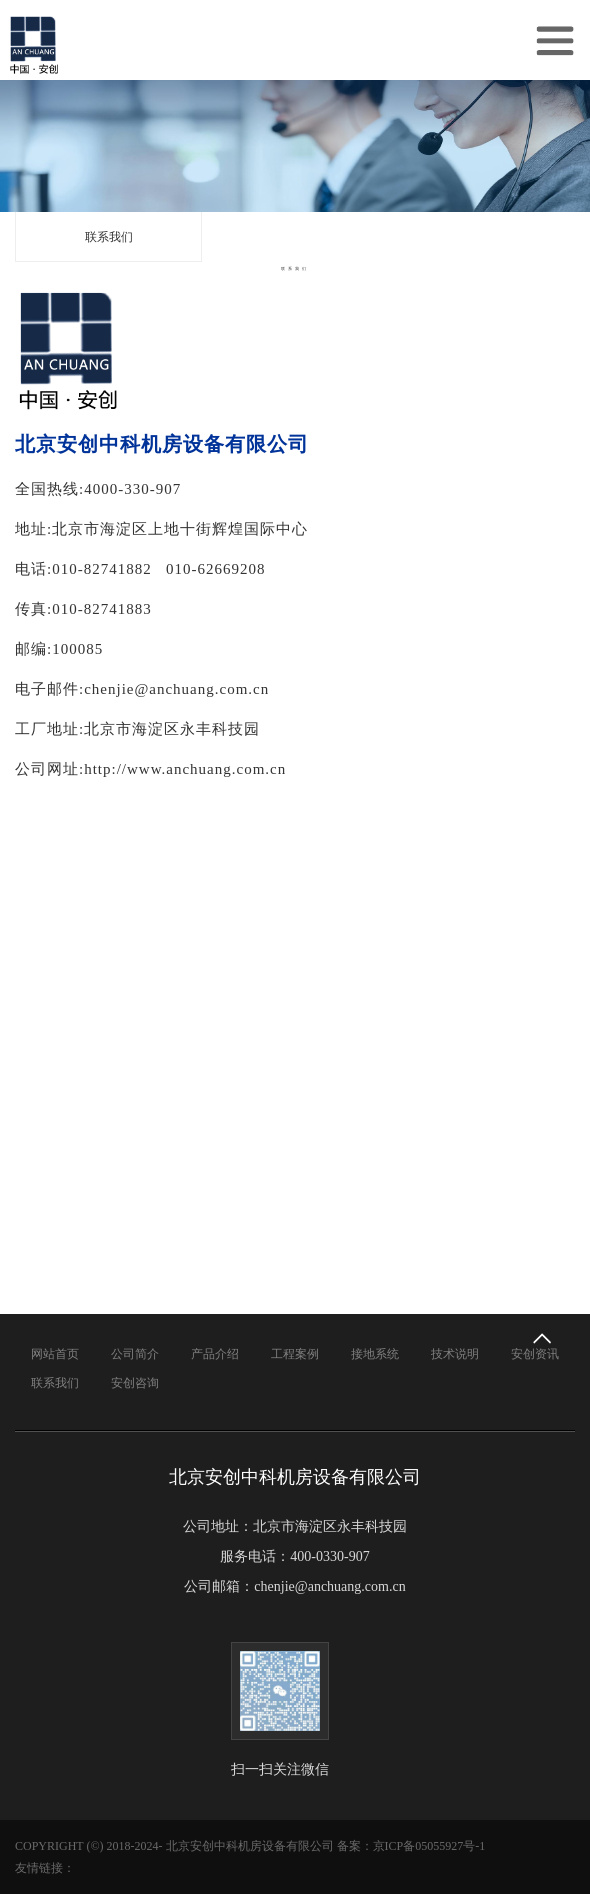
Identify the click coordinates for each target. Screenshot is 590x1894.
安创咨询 (135, 1383)
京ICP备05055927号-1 (429, 1846)
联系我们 (109, 237)
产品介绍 (215, 1354)
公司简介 (135, 1354)
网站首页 (55, 1354)
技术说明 (455, 1354)
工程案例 (295, 1354)
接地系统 (375, 1354)
